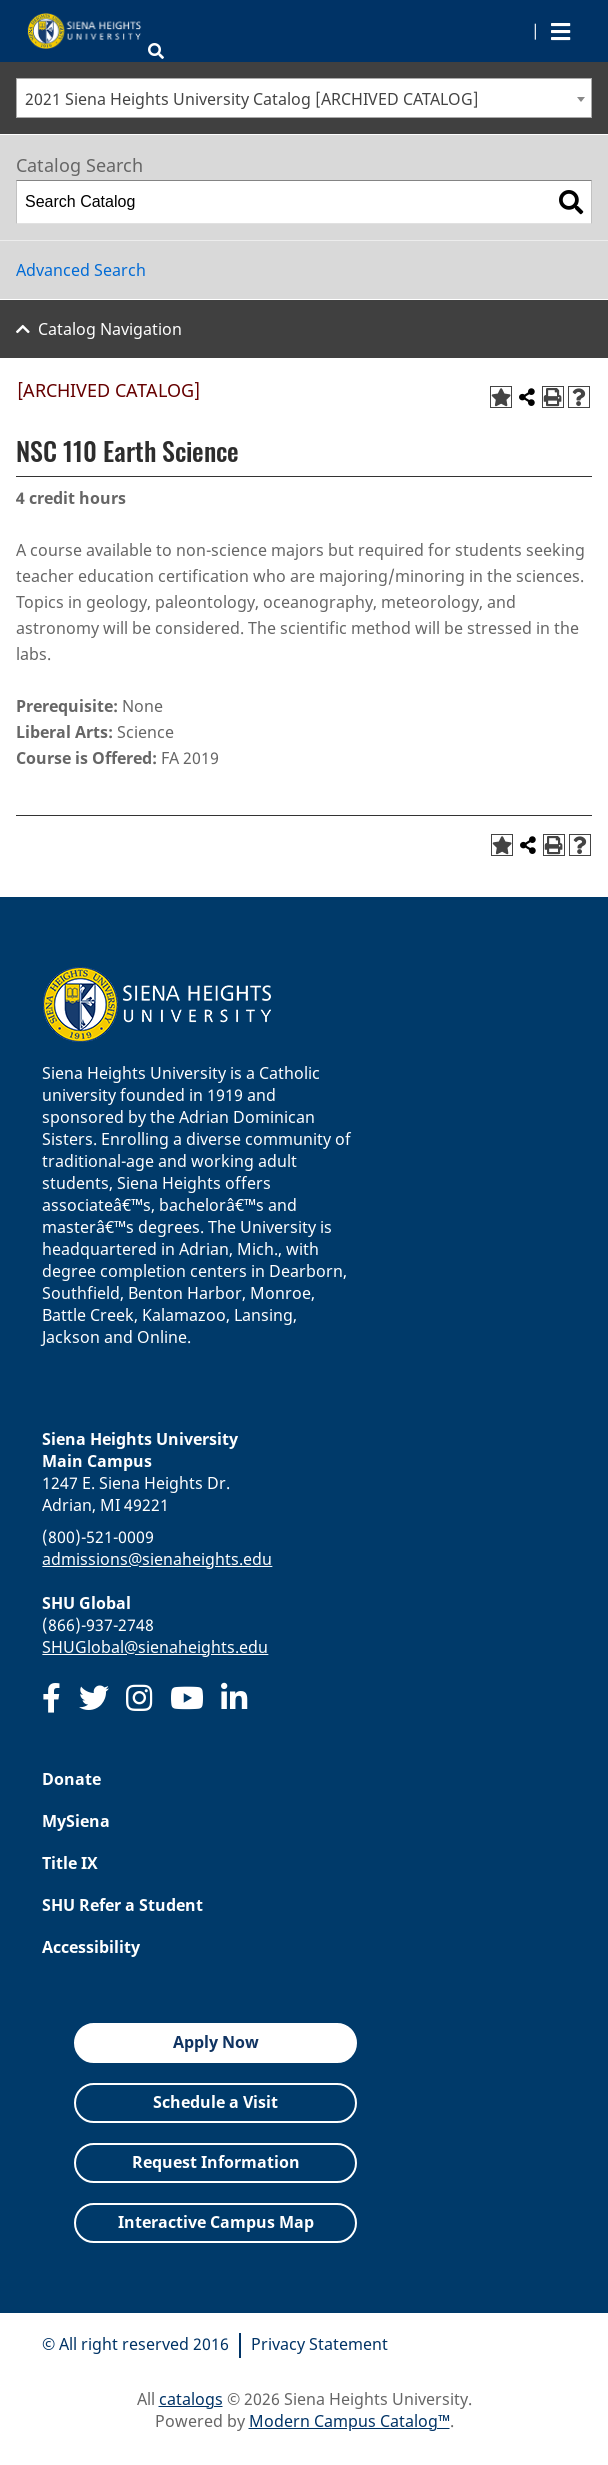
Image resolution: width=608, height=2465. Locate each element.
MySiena (76, 1821)
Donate (71, 1779)
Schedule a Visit (215, 2102)
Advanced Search (81, 270)
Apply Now (216, 2042)
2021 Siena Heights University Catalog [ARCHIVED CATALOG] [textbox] (252, 99)
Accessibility (91, 1947)
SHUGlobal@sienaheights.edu (155, 1647)
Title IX (70, 1863)
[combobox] (304, 98)
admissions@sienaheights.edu (157, 1559)
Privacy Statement (319, 2344)
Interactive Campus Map (216, 2222)
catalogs (191, 2399)
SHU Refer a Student (122, 1905)
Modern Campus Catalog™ (349, 2421)
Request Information (216, 2162)
